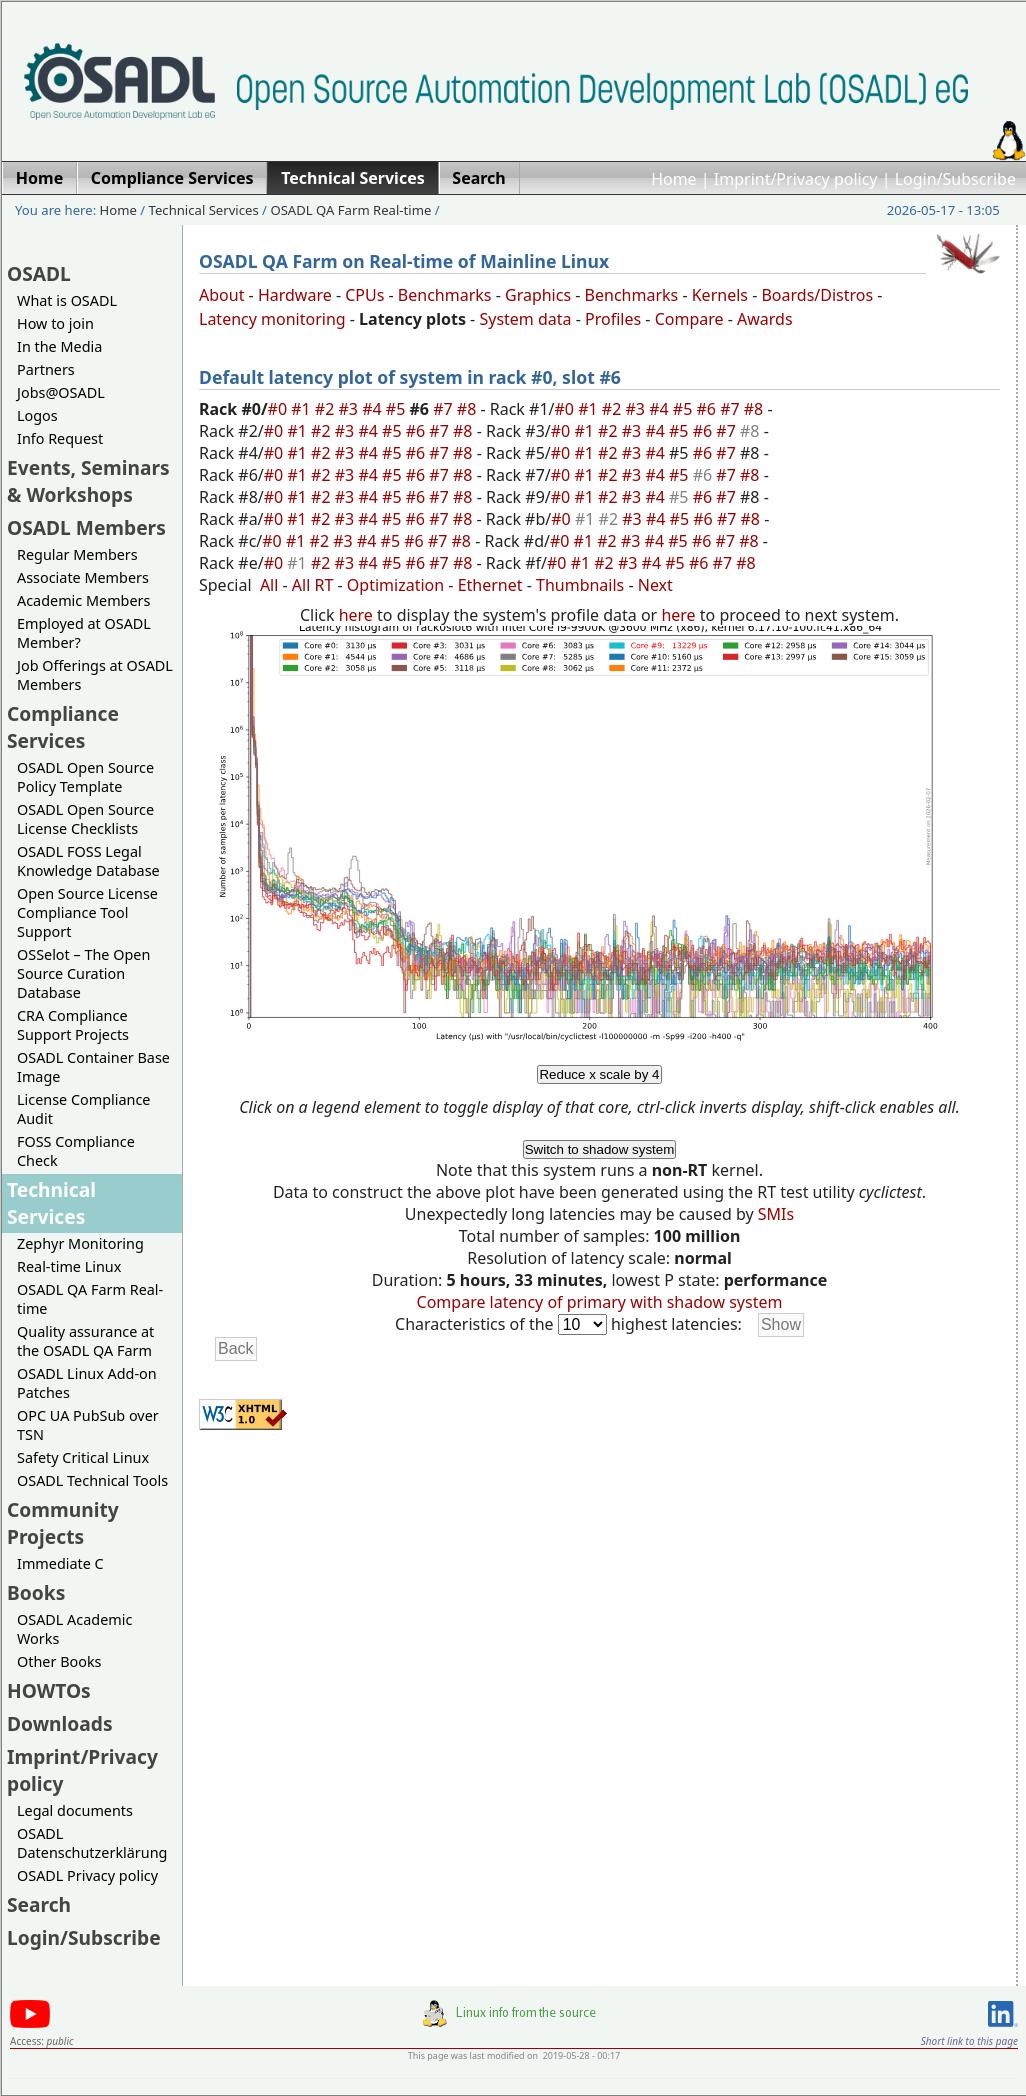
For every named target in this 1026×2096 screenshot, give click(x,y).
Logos (37, 415)
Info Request (60, 438)
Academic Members (83, 600)
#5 (398, 409)
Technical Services (204, 210)
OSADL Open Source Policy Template (85, 777)
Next (655, 585)
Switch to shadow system (600, 1149)
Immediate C (60, 1563)
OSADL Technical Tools (92, 1480)
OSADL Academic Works (74, 1629)
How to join (55, 323)
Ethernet (490, 585)
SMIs (776, 1214)
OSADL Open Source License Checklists (85, 819)
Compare (689, 319)
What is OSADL (67, 300)
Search (39, 1904)
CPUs (364, 295)
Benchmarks (445, 295)
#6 (708, 409)
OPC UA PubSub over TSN (88, 1425)
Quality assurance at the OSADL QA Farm (85, 1341)
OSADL (39, 273)
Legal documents (75, 1810)
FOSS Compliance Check (76, 1151)
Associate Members (83, 577)
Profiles (613, 319)
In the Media (59, 346)
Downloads (60, 1723)
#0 (280, 409)
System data (525, 319)
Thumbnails (580, 585)
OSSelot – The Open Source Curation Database (83, 973)
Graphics (538, 295)
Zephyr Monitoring (80, 1243)
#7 (445, 409)
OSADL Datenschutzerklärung (92, 1843)
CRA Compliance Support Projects (73, 1025)
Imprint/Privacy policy (796, 179)
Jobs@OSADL (61, 392)
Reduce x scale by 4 (599, 1074)
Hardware (295, 295)
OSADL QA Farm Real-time (350, 210)
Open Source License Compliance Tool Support (87, 912)
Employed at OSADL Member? (84, 633)
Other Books (59, 1661)
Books (36, 1592)
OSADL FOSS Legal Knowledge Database (88, 861)
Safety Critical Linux (83, 1457)
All (269, 585)
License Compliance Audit (83, 1109)
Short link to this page (969, 2041)
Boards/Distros (817, 295)
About (221, 295)
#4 (374, 409)
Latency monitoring (272, 319)
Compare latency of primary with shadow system (600, 1302)
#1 (303, 409)
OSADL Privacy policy (87, 1875)
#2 (327, 409)
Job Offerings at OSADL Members (95, 675)
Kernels (720, 295)
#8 (469, 409)
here (356, 615)
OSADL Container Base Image (93, 1067)
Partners (46, 369)
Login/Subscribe (955, 179)
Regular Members (77, 554)
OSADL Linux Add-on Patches (87, 1383)
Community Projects (63, 1523)
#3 (351, 409)
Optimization (395, 585)
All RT (313, 585)
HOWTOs (49, 1690)
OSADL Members (86, 527)
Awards (765, 319)
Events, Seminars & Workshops (88, 481)
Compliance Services (63, 727)
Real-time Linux (69, 1266)
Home (674, 179)
